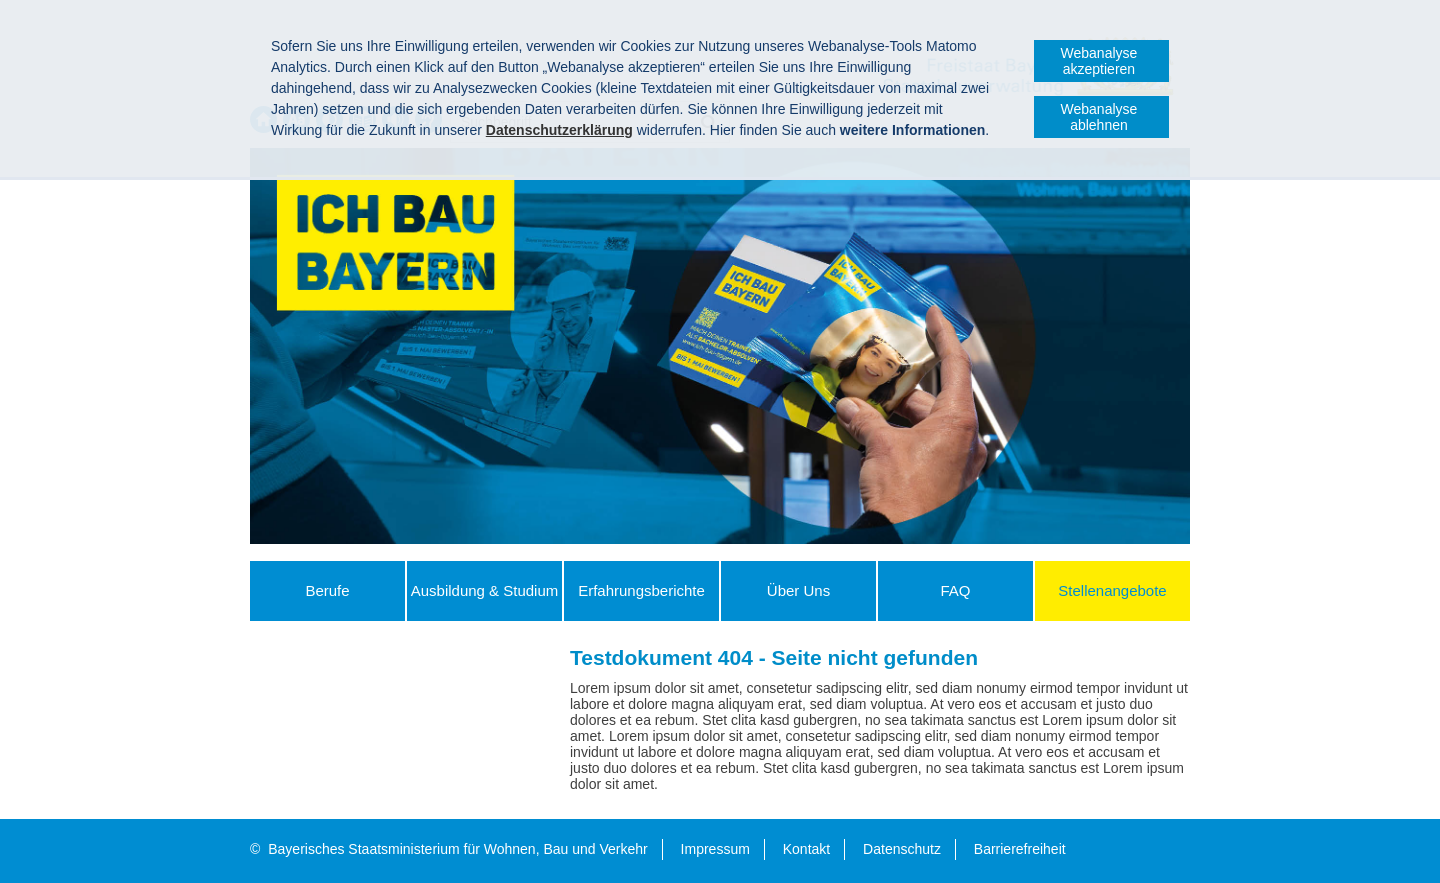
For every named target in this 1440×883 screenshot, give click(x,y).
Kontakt (806, 849)
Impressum (715, 849)
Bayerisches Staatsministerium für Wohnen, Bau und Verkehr (457, 849)
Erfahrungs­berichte (641, 590)
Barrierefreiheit (1020, 849)
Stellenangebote (1112, 590)
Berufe (327, 590)
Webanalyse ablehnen (1099, 117)
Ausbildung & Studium (485, 590)
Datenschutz (902, 849)
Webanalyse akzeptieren (1099, 61)
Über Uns (798, 590)
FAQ (955, 590)
